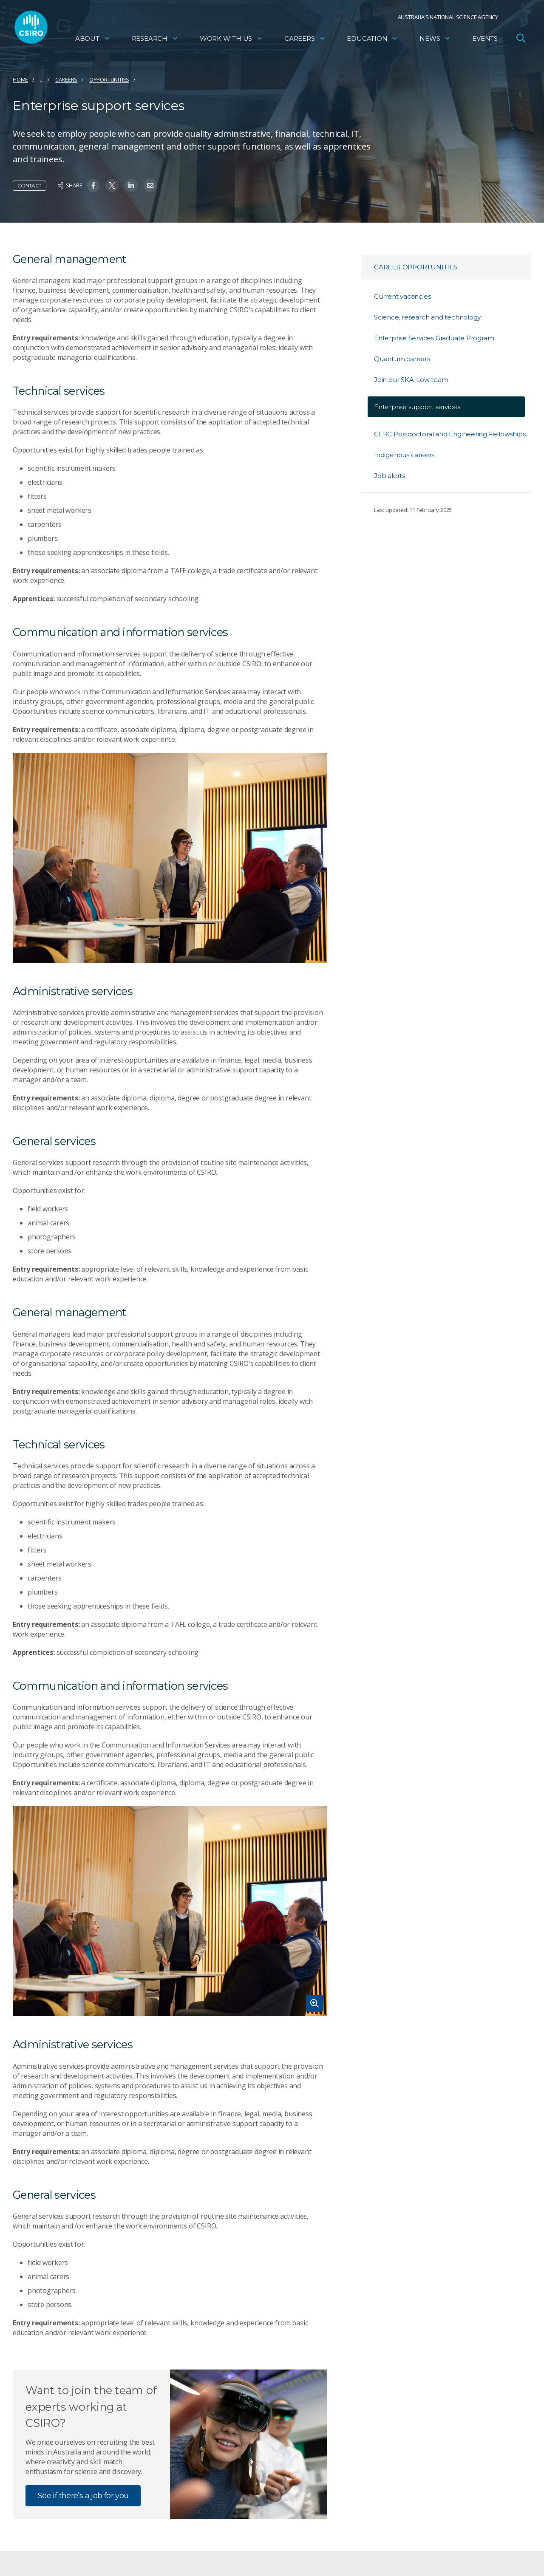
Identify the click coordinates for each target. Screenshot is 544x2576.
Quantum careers (402, 359)
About (92, 41)
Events (485, 41)
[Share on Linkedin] (131, 185)
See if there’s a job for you (83, 2495)
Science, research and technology (427, 317)
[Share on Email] (150, 185)
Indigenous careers (404, 455)
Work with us (231, 41)
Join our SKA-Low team (411, 380)
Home (20, 79)
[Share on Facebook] (93, 185)
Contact (29, 185)
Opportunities (109, 79)
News (434, 41)
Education (372, 41)
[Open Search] (520, 40)
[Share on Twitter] (112, 185)
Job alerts (389, 476)
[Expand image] (170, 1911)
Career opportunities (415, 267)
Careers (305, 41)
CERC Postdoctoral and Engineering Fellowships (450, 434)
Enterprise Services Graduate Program (434, 338)
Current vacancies (402, 296)
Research (155, 41)
